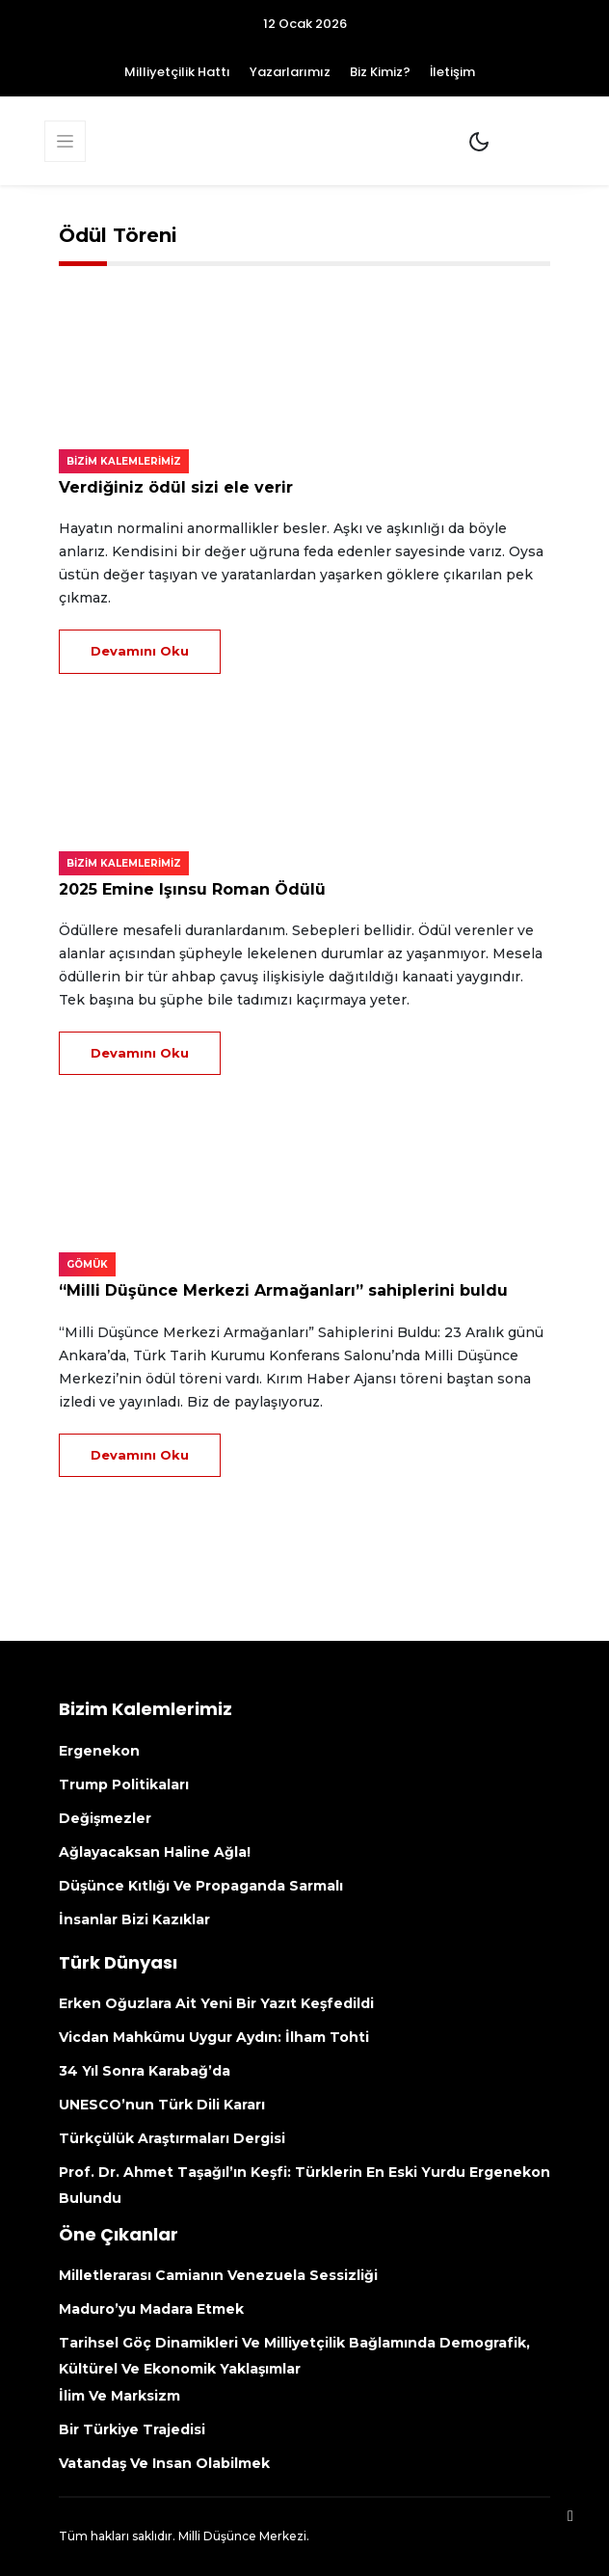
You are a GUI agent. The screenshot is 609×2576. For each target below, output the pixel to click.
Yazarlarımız (290, 72)
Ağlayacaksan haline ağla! (155, 1852)
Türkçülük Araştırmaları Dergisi (172, 2138)
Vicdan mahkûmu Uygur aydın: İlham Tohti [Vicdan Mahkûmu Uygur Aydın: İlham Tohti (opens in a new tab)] (216, 2037)
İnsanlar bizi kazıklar (134, 1919)
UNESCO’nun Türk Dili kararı (162, 2104)
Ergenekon (99, 1750)
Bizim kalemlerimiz (123, 461)
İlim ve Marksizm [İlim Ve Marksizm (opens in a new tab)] (119, 2395)
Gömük (87, 1264)
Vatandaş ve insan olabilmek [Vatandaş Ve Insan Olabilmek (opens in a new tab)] (164, 2463)
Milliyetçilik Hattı (177, 72)
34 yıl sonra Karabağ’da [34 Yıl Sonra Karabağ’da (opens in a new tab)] (144, 2071)
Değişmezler (105, 1818)
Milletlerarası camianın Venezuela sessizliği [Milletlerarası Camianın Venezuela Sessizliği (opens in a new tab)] (222, 2275)
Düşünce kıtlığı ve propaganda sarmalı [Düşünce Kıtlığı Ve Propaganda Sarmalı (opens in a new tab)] (201, 1885)
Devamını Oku (140, 650)
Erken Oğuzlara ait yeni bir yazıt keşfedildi (216, 2003)
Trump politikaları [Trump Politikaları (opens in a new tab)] (124, 1784)
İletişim (452, 72)
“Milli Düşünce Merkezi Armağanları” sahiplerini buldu (283, 1290)
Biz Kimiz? (380, 72)
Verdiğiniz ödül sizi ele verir (176, 487)
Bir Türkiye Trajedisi (132, 2429)
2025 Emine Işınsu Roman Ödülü (192, 889)
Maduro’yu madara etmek (151, 2309)
